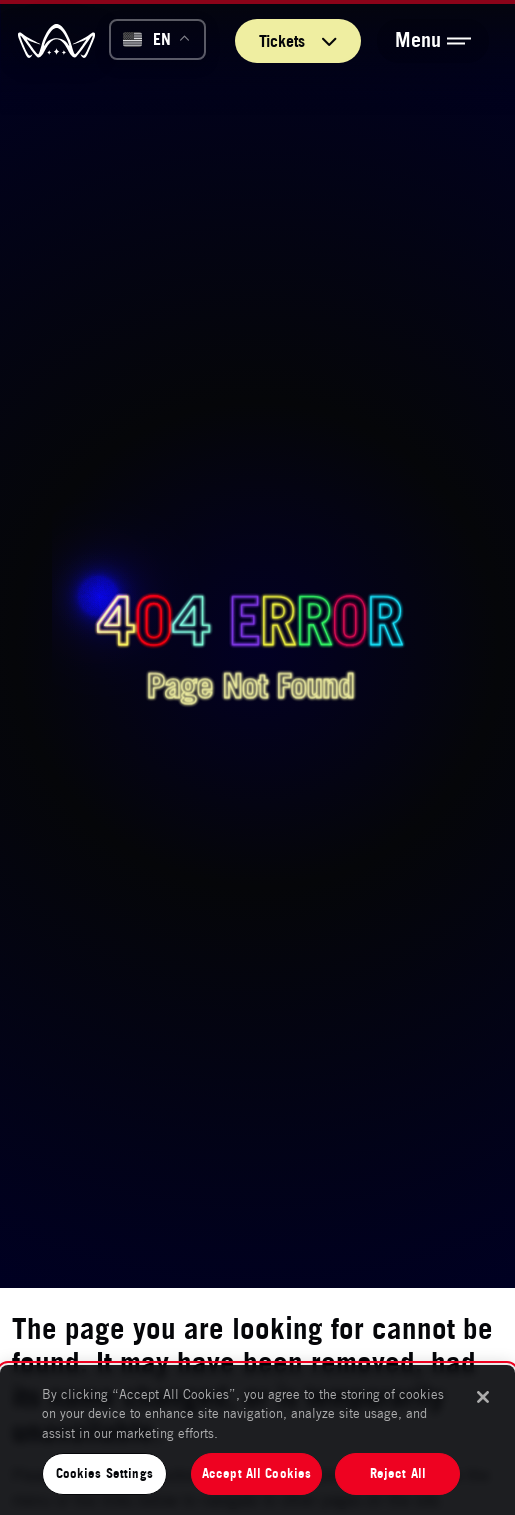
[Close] (483, 1397)
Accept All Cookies (256, 1473)
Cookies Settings (104, 1473)
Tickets (298, 41)
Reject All (398, 1473)
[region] (257, 1440)
